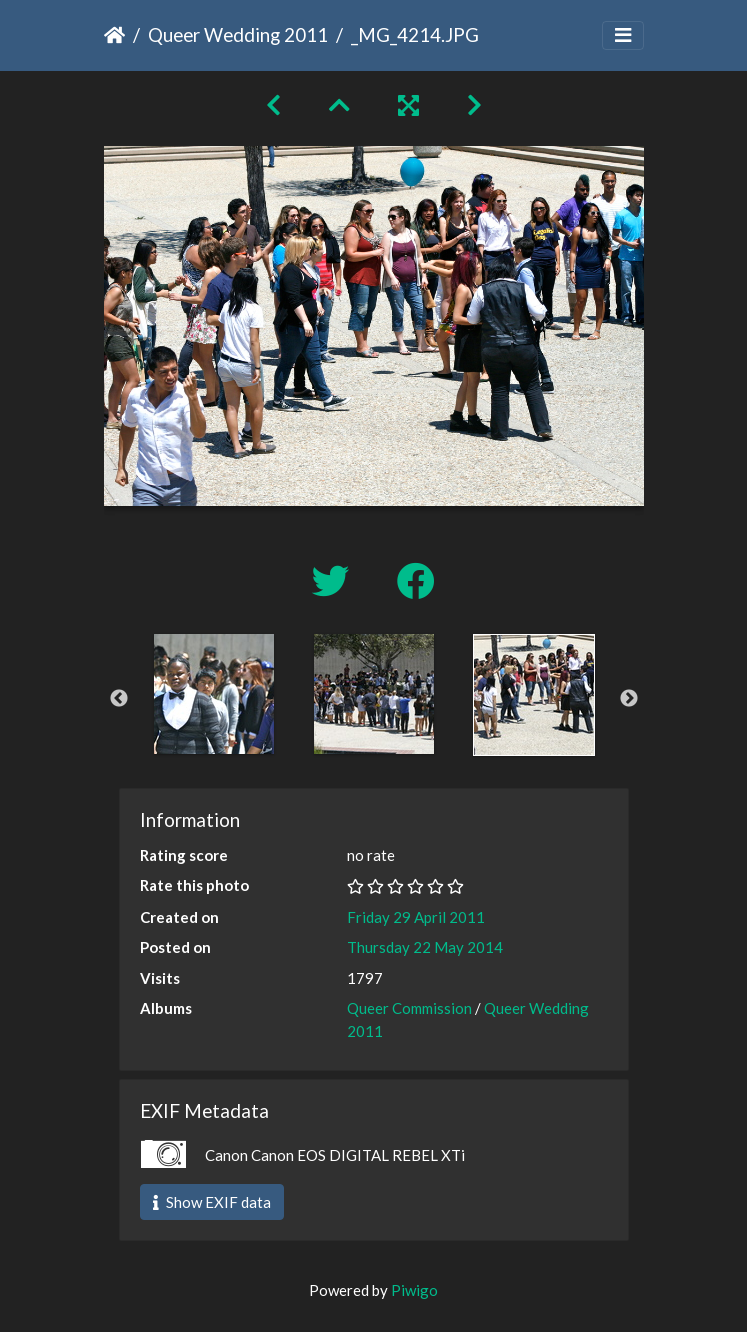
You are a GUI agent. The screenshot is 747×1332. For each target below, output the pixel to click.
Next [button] (629, 699)
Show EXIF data (212, 1202)
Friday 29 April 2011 (416, 917)
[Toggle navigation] (623, 35)
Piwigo (414, 1290)
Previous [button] (119, 699)
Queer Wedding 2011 (238, 34)
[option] (214, 694)
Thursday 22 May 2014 (425, 947)
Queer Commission (409, 1008)
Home (114, 35)
